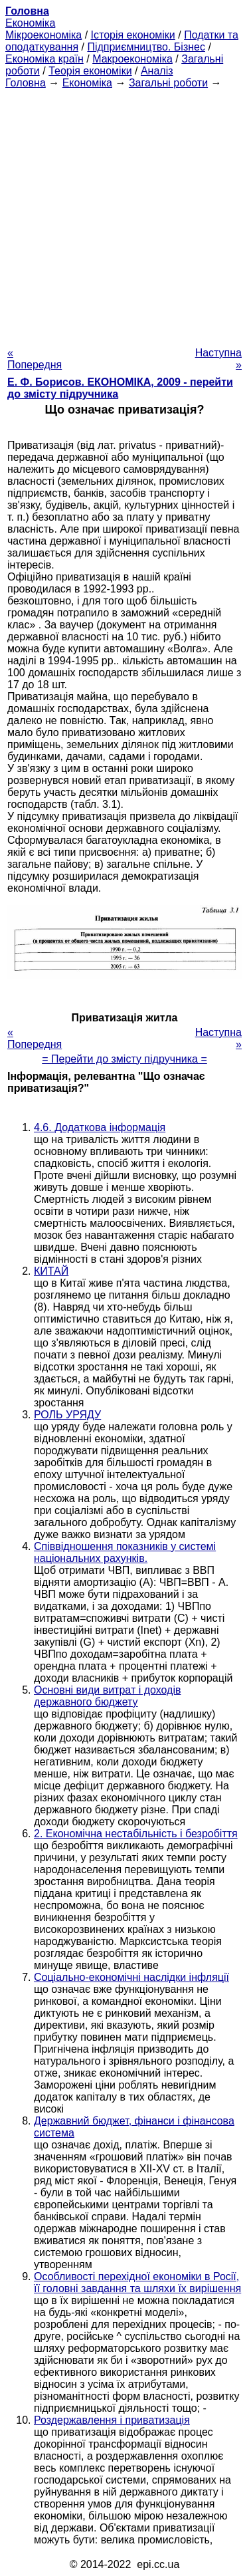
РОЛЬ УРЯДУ (67, 1414)
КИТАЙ (51, 1271)
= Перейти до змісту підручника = (124, 1059)
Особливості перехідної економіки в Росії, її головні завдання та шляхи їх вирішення (137, 2282)
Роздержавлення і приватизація (112, 2420)
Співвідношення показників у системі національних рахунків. (125, 1552)
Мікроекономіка (43, 35)
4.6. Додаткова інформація (99, 1127)
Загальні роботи (168, 82)
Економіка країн (44, 58)
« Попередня (34, 358)
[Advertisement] (124, 213)
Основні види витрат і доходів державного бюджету (107, 1696)
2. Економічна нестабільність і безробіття (136, 1833)
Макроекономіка (132, 58)
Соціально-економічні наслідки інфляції (131, 1977)
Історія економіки (133, 35)
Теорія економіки (89, 70)
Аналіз (157, 70)
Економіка (30, 23)
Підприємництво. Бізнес (146, 47)
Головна (25, 82)
